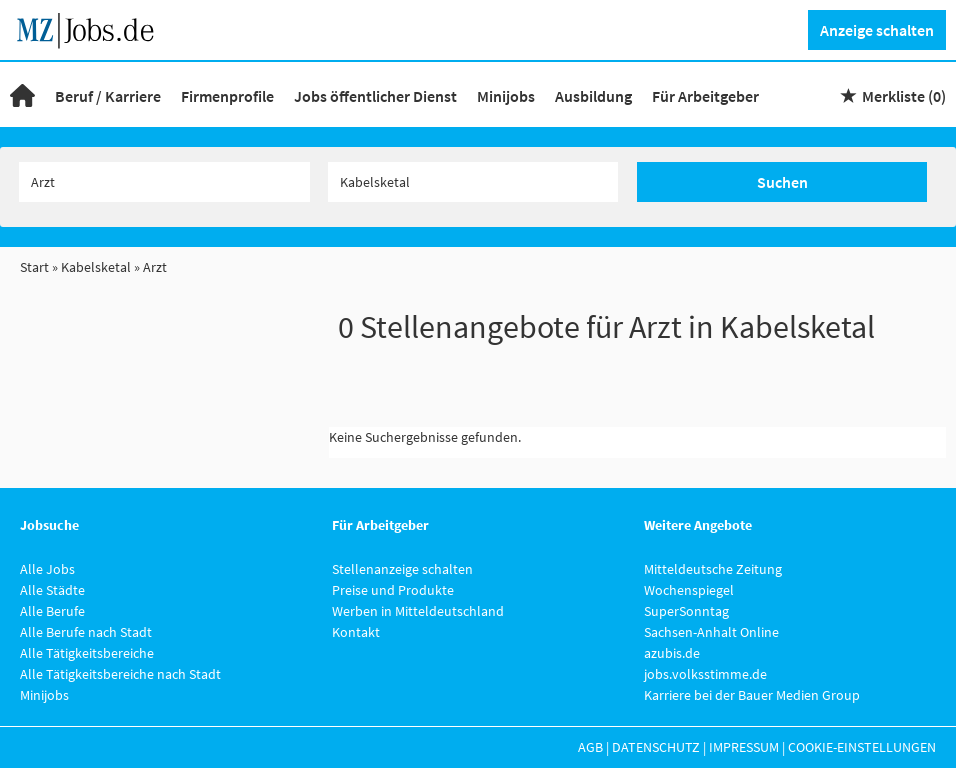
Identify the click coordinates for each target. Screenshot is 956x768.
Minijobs (506, 96)
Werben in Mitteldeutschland (418, 611)
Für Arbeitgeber (705, 96)
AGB (590, 747)
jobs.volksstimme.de (705, 674)
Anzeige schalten (877, 30)
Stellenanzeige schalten (402, 569)
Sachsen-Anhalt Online (711, 632)
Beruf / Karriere (108, 96)
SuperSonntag (686, 611)
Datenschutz (656, 747)
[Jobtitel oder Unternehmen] (164, 182)
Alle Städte (52, 590)
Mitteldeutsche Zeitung (713, 569)
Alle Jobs (47, 569)
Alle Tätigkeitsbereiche (87, 653)
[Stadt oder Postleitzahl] (473, 182)
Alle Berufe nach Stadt (86, 632)
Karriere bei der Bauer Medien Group (752, 695)
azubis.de (672, 653)
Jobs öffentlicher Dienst (375, 96)
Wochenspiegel (689, 590)
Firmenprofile (227, 96)
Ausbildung (593, 96)
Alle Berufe (52, 611)
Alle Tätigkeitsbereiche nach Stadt (120, 674)
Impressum (744, 747)
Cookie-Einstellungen (862, 747)
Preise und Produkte (393, 590)
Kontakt (356, 632)
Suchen (782, 182)
